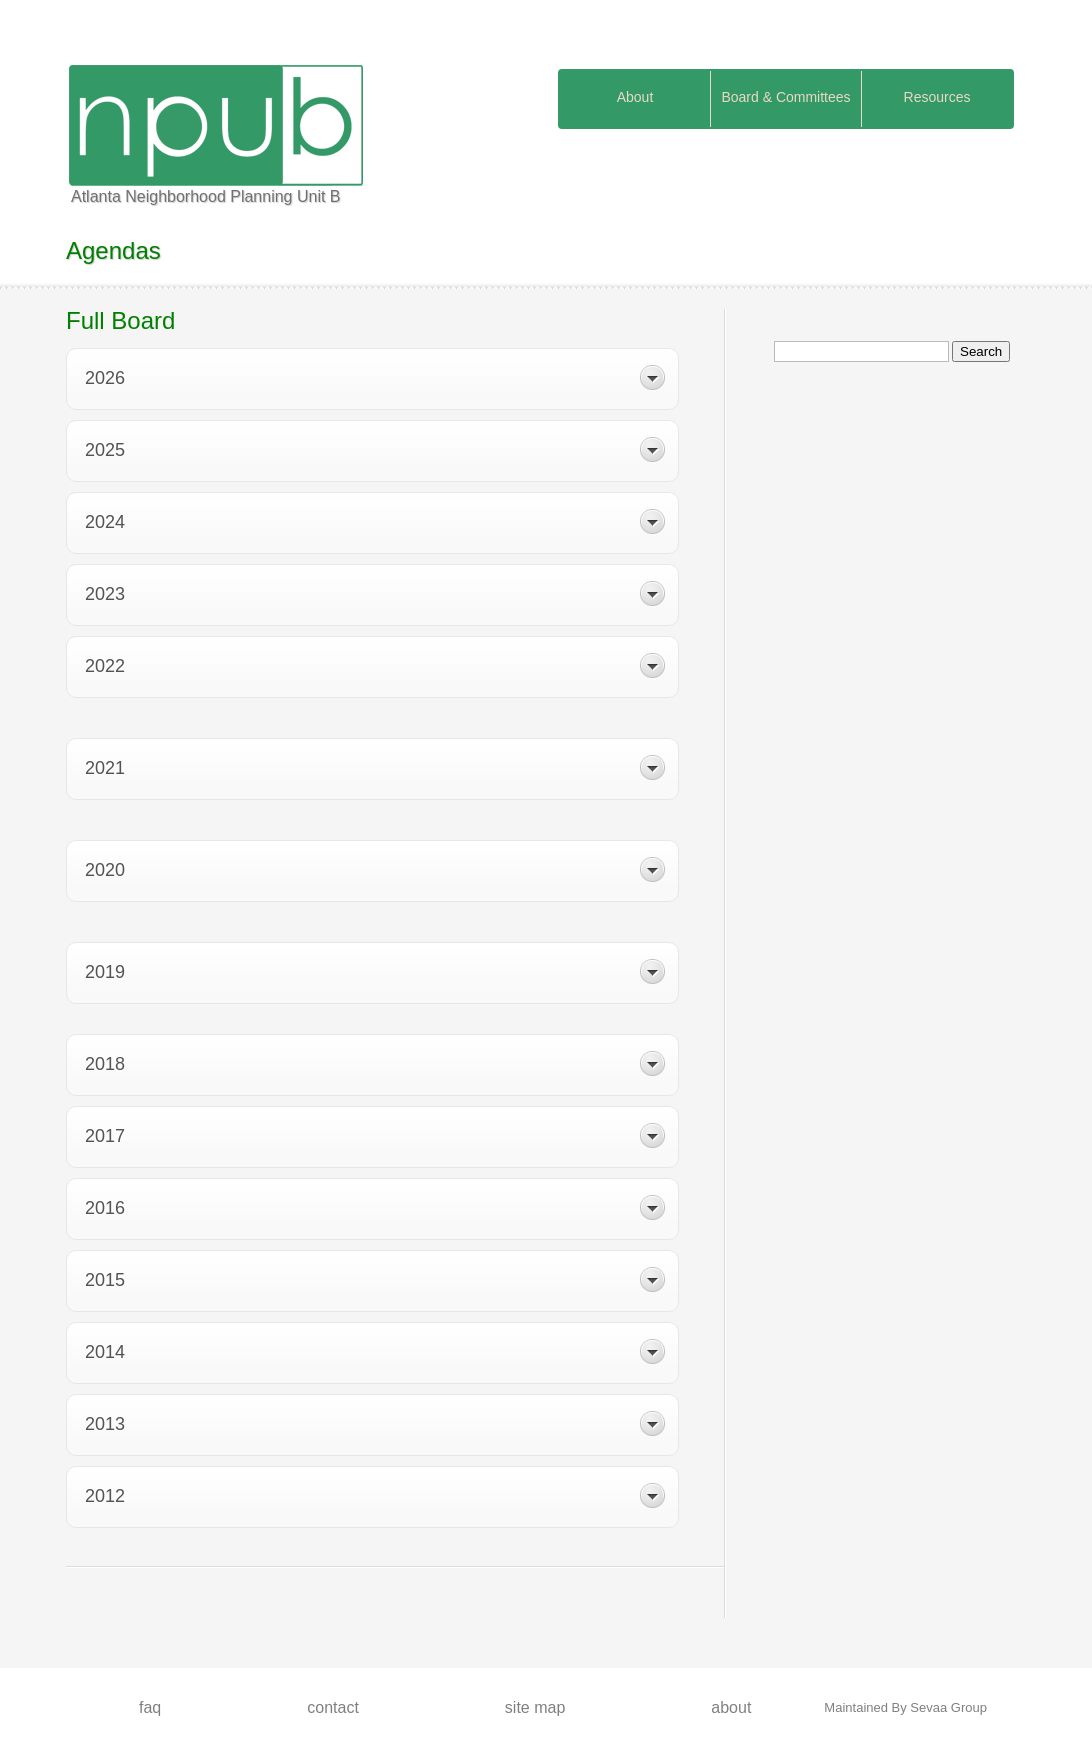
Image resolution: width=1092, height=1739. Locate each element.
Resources (937, 97)
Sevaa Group (948, 1707)
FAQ (150, 1707)
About (635, 97)
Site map (535, 1707)
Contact (333, 1707)
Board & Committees (785, 97)
